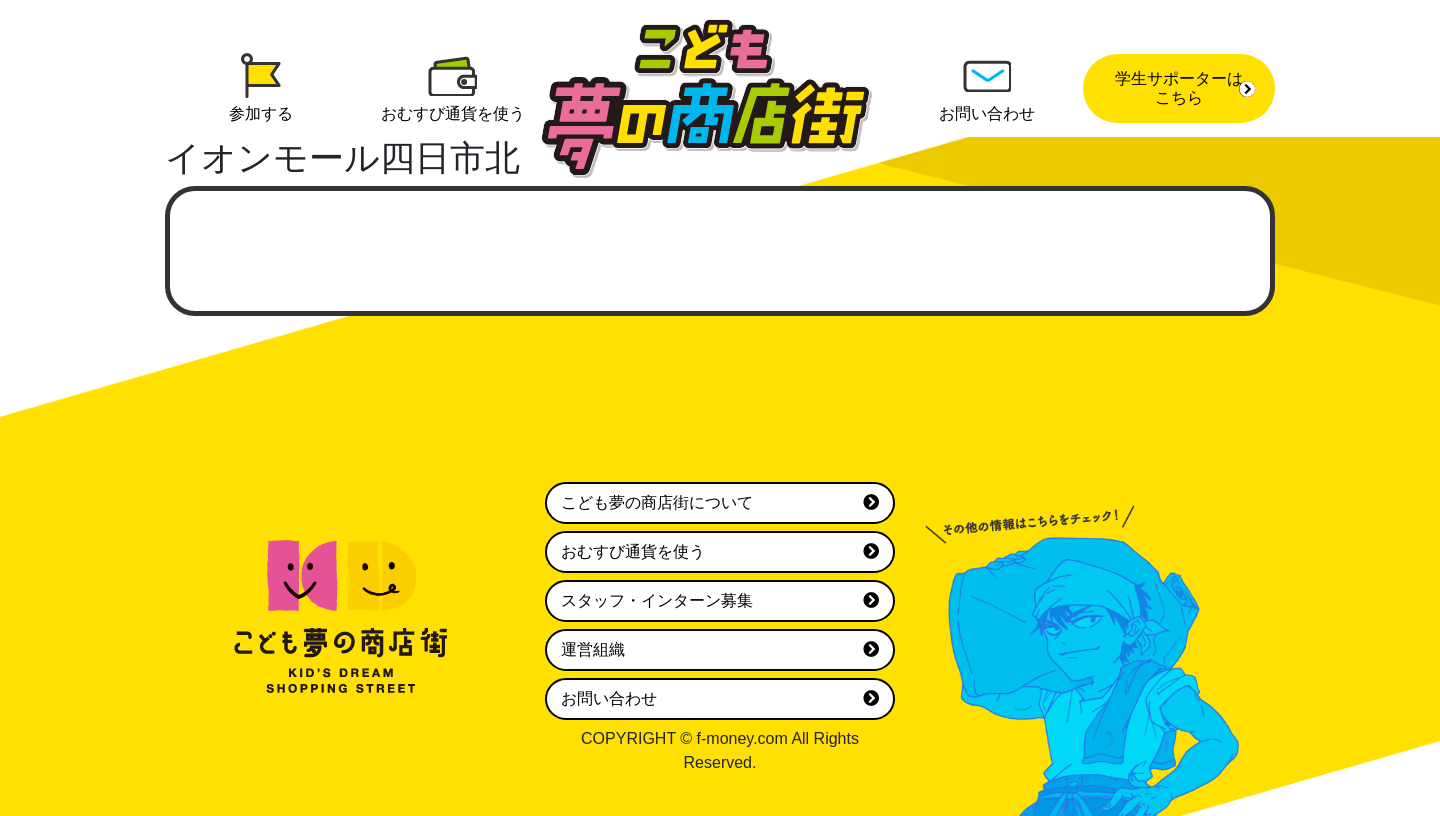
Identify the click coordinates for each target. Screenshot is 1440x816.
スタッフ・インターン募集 (720, 601)
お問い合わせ (720, 699)
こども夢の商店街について (720, 503)
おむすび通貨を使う (720, 552)
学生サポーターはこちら (1185, 88)
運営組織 (720, 650)
